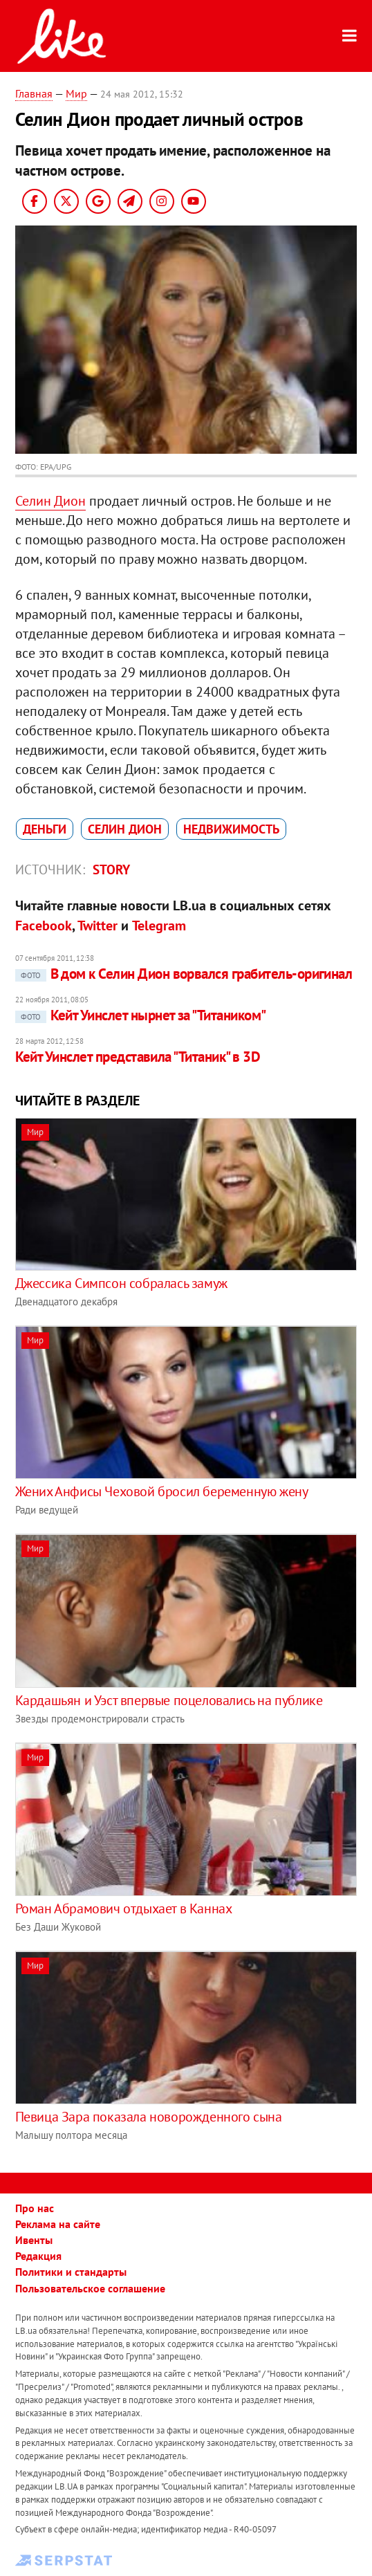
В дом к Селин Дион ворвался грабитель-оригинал (184, 973)
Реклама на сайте (57, 2224)
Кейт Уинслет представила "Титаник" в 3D (138, 1056)
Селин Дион (50, 501)
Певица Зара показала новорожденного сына (148, 2117)
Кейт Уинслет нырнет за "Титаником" (140, 1015)
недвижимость (231, 829)
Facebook (43, 926)
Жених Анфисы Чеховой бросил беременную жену (161, 1491)
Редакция (38, 2256)
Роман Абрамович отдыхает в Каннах (123, 1908)
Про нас (34, 2208)
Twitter (97, 926)
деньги (44, 829)
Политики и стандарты (71, 2272)
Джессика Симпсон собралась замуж (121, 1283)
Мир (76, 93)
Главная (34, 93)
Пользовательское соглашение (90, 2288)
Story (111, 869)
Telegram (159, 926)
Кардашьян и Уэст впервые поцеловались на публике (169, 1700)
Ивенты (34, 2240)
